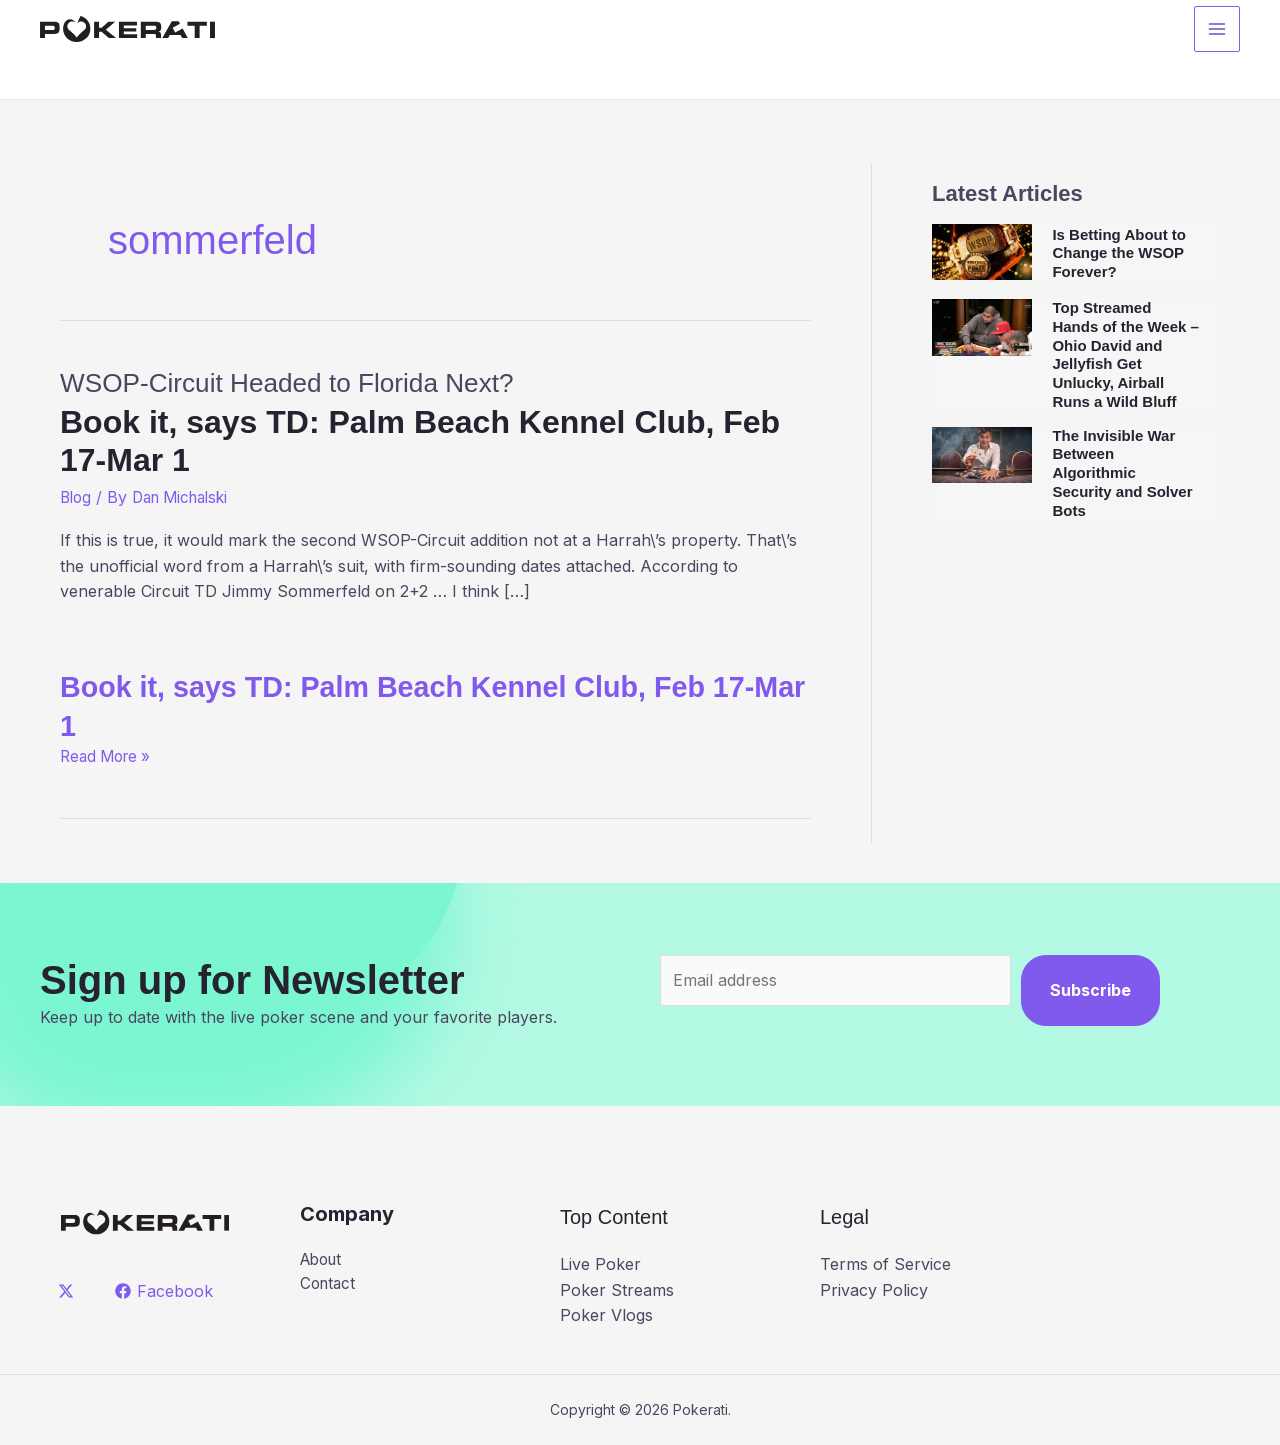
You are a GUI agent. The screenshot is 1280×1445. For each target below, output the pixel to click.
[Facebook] (166, 1291)
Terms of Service (885, 1264)
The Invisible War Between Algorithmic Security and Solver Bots (1122, 473)
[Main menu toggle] (1217, 31)
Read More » (109, 756)
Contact (329, 1285)
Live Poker (600, 1264)
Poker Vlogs (606, 1315)
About (323, 1260)
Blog (77, 497)
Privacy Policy (874, 1290)
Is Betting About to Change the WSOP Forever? (1119, 253)
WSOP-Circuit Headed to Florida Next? (435, 421)
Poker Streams (617, 1290)
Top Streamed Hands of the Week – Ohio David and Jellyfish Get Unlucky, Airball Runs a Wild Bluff (1125, 354)
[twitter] (69, 1291)
